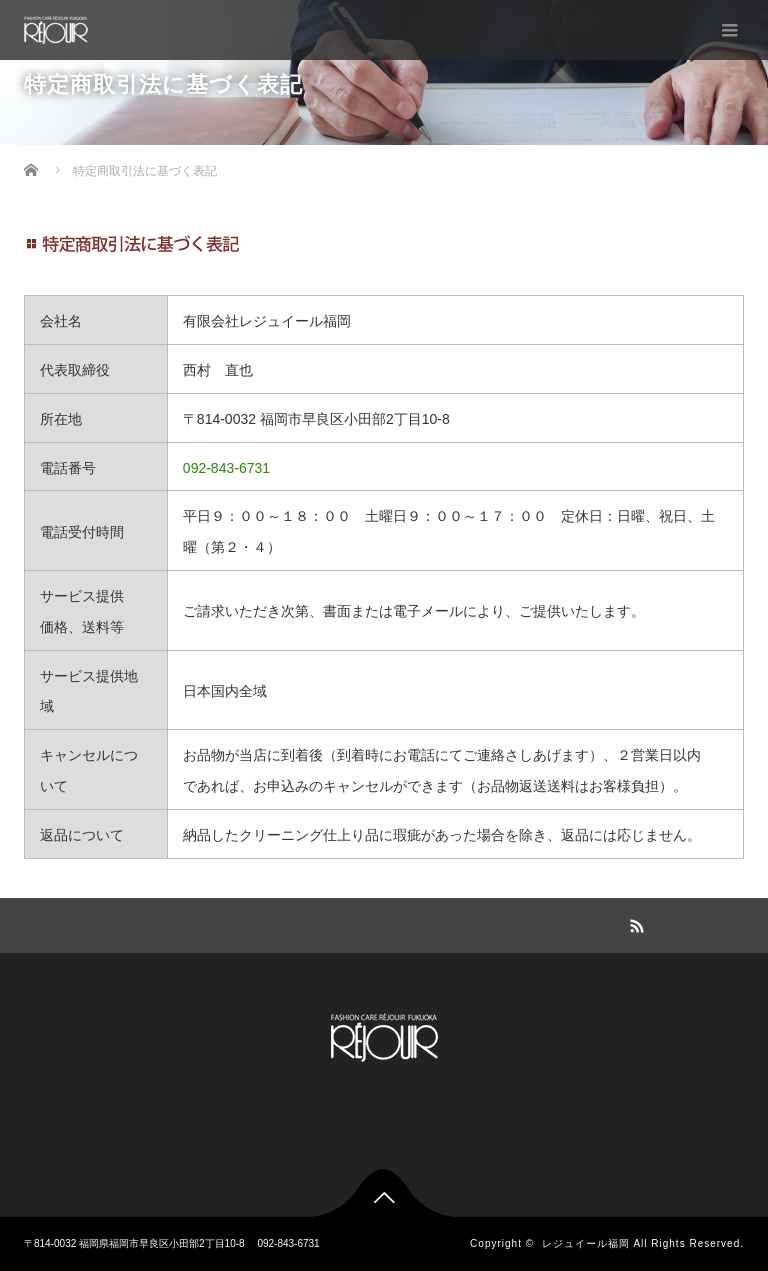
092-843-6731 (226, 468)
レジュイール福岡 (586, 1243)
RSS (634, 923)
